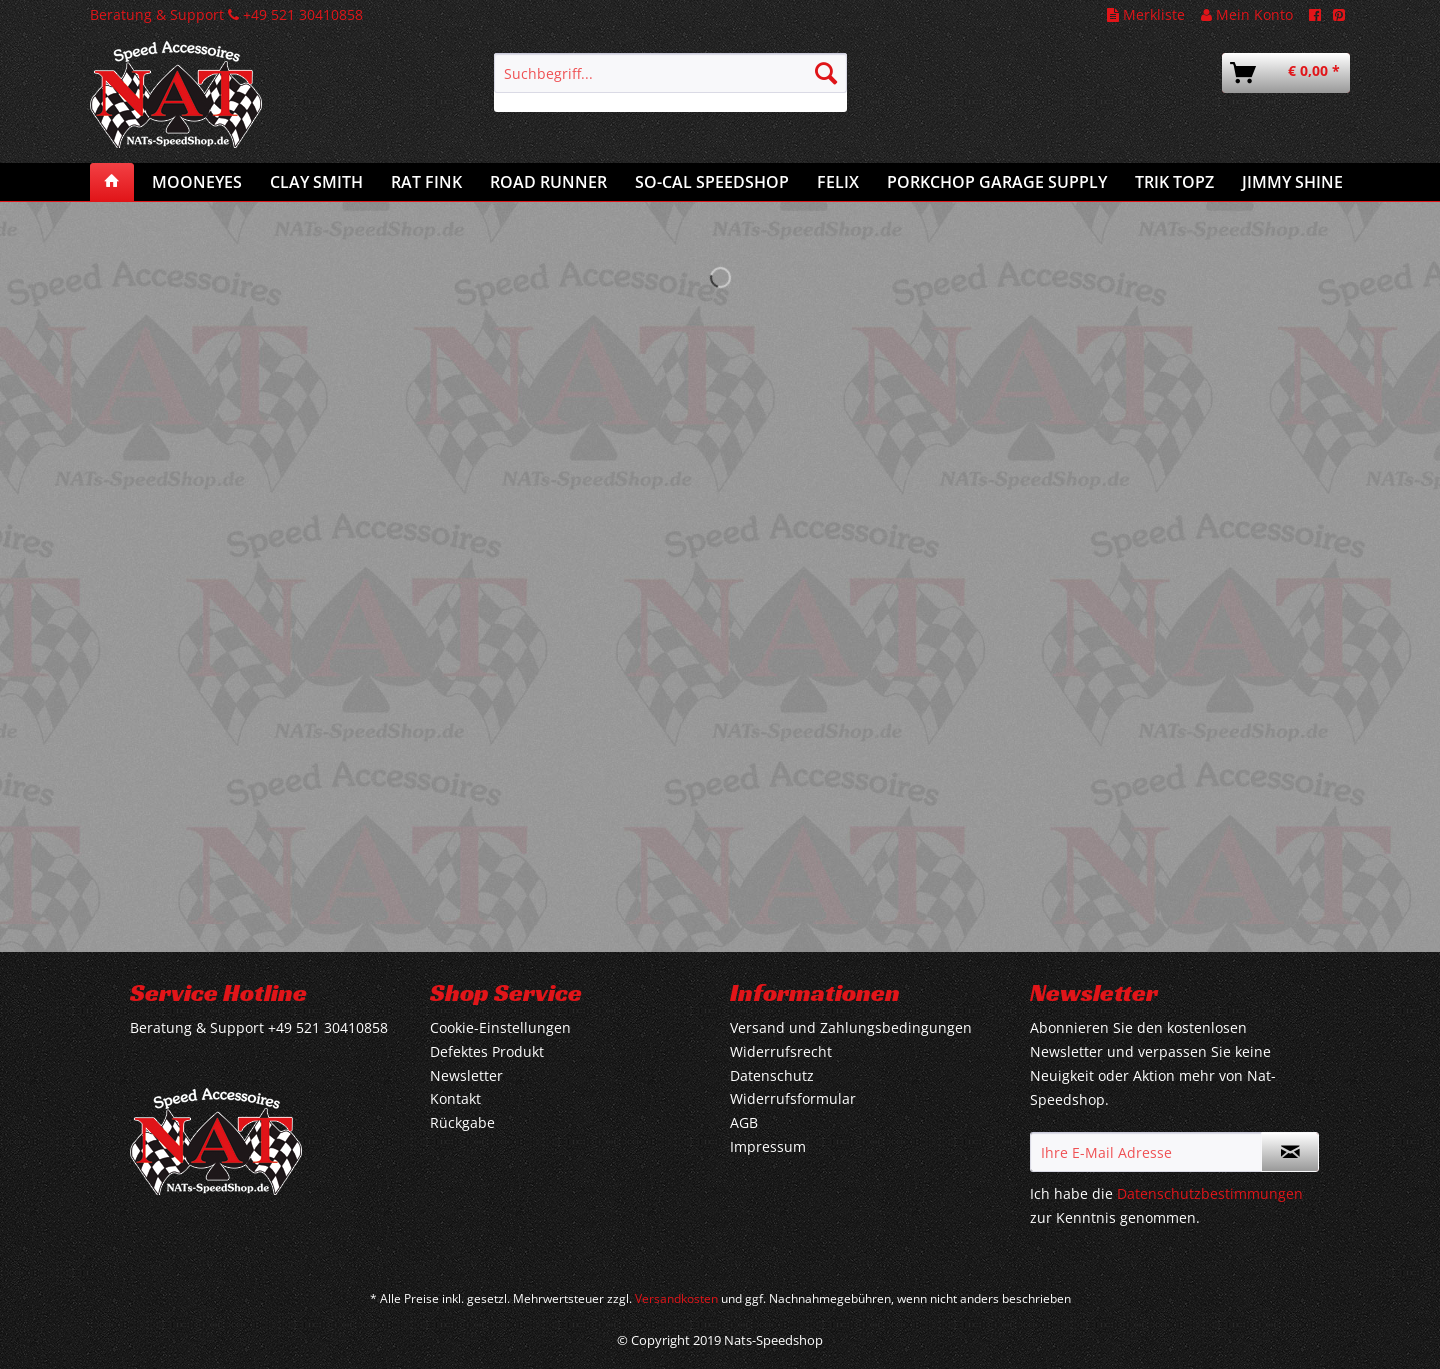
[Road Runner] (548, 182)
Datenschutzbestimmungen (1210, 1193)
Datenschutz (772, 1075)
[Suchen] (826, 73)
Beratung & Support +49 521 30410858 (226, 14)
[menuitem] (670, 82)
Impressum (768, 1146)
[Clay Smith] (316, 182)
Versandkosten (676, 1298)
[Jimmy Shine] (1292, 182)
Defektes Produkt (487, 1051)
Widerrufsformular (793, 1098)
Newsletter (466, 1075)
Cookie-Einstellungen (500, 1027)
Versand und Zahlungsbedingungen (851, 1027)
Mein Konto (1247, 14)
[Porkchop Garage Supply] (997, 182)
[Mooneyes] (197, 182)
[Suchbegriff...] (670, 73)
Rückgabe (462, 1122)
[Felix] (838, 182)
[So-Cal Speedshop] (712, 182)
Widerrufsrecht (781, 1051)
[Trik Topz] (1174, 182)
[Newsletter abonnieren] (1290, 1152)
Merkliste (1146, 14)
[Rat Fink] (426, 182)
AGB (744, 1122)
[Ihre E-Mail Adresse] (1146, 1152)
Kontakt (455, 1098)
